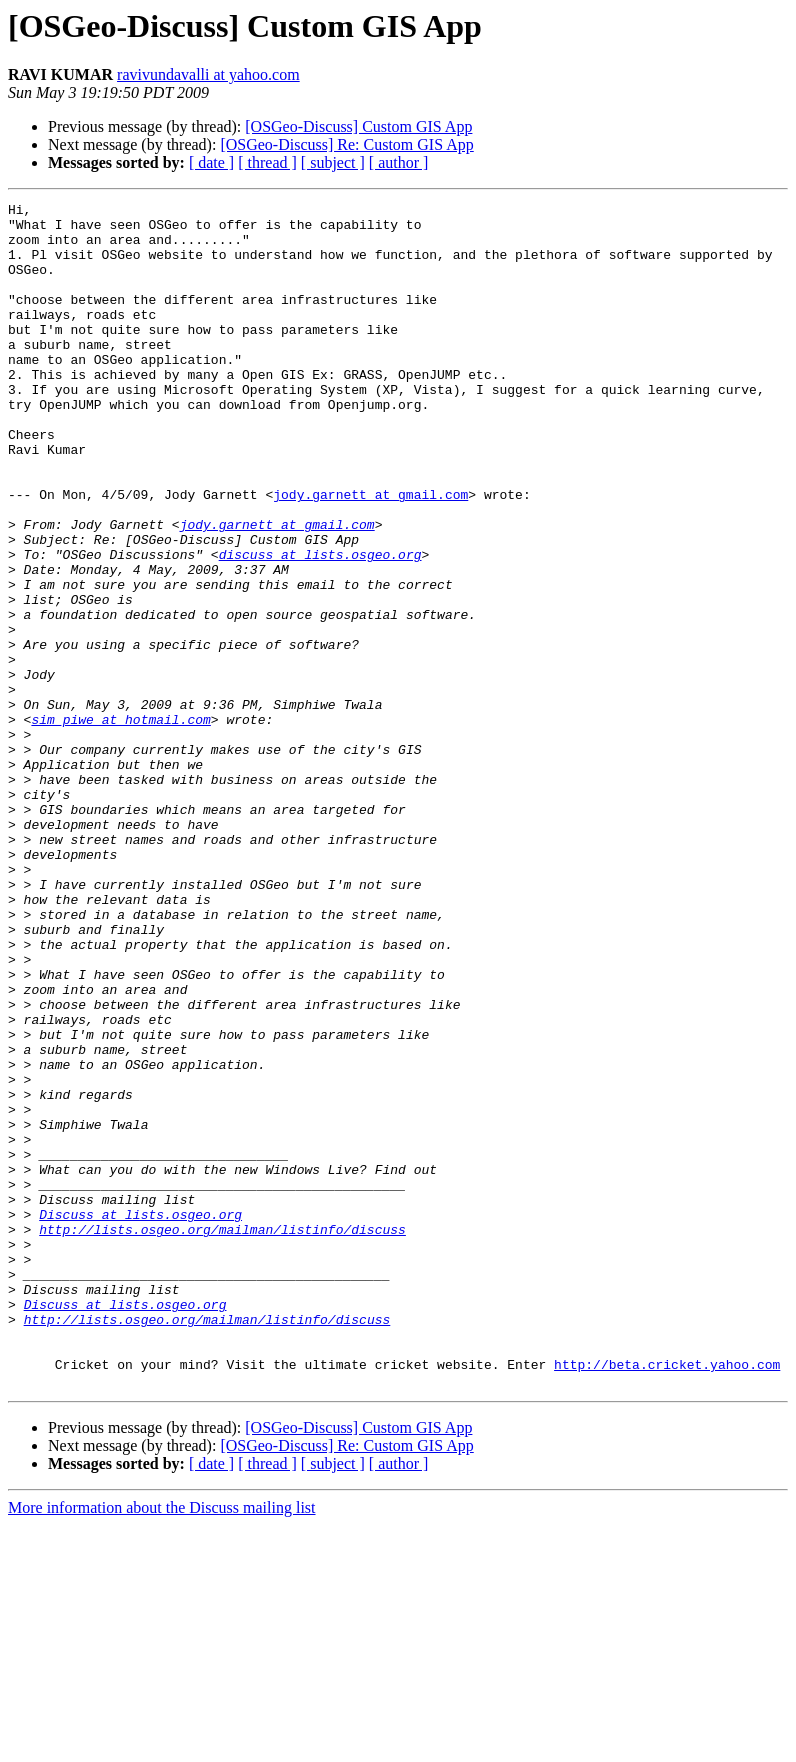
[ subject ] (333, 162)
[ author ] (399, 162)
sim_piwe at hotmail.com (120, 824)
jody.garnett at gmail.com (370, 554)
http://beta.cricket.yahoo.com (667, 1598)
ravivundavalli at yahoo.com (208, 74)
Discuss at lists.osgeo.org (140, 1418)
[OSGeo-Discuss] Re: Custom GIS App (346, 144)
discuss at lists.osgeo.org (320, 626)
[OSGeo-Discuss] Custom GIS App (358, 126)
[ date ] (211, 162)
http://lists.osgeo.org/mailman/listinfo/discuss (222, 1436)
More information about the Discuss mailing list (162, 1744)
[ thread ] (267, 162)
